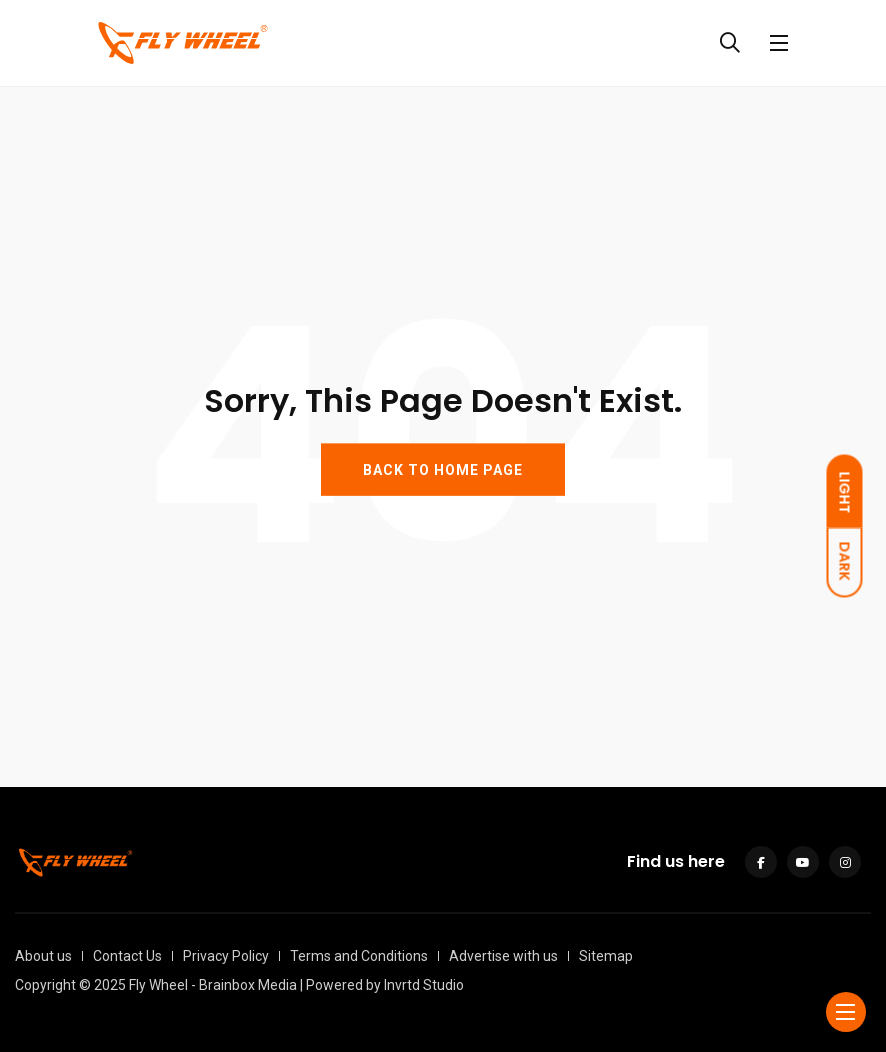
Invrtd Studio (424, 985)
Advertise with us (503, 956)
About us (43, 956)
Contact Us (127, 956)
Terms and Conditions (359, 956)
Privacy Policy (226, 956)
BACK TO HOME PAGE (443, 469)
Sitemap (606, 956)
